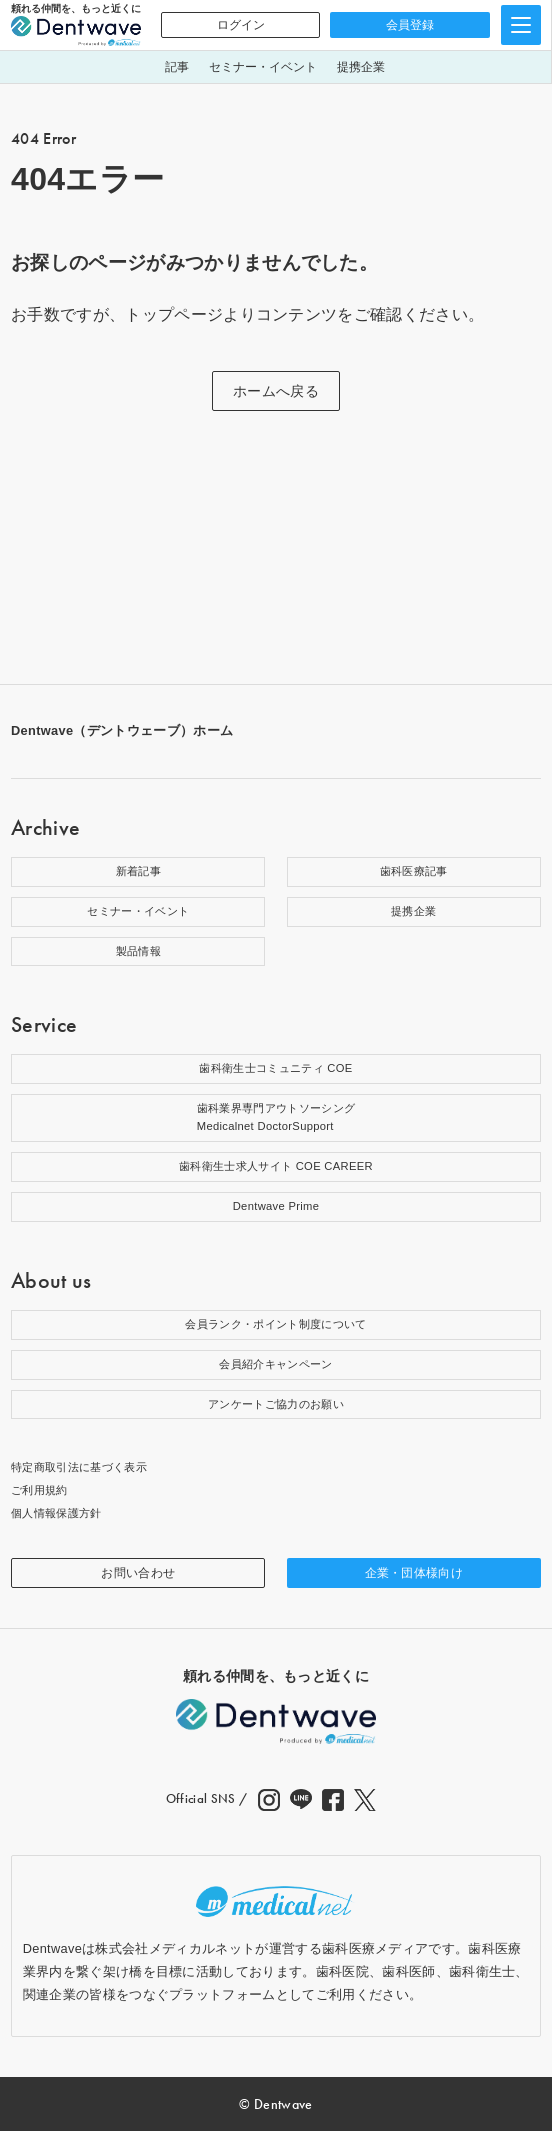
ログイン (241, 25)
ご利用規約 (39, 1490)
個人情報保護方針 (56, 1513)
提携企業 (361, 67)
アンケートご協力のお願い (276, 1404)
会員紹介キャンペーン (275, 1364)
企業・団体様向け (414, 1573)
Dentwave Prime (276, 1206)
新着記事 (138, 871)
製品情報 (138, 951)
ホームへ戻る (276, 391)
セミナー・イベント (263, 67)
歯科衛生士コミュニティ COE (275, 1068)
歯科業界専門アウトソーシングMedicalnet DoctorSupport (276, 1117)
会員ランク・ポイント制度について (275, 1324)
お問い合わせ (138, 1573)
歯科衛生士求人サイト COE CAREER (276, 1166)
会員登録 (410, 25)
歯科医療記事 (414, 871)
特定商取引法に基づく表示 (79, 1467)
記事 (177, 67)
